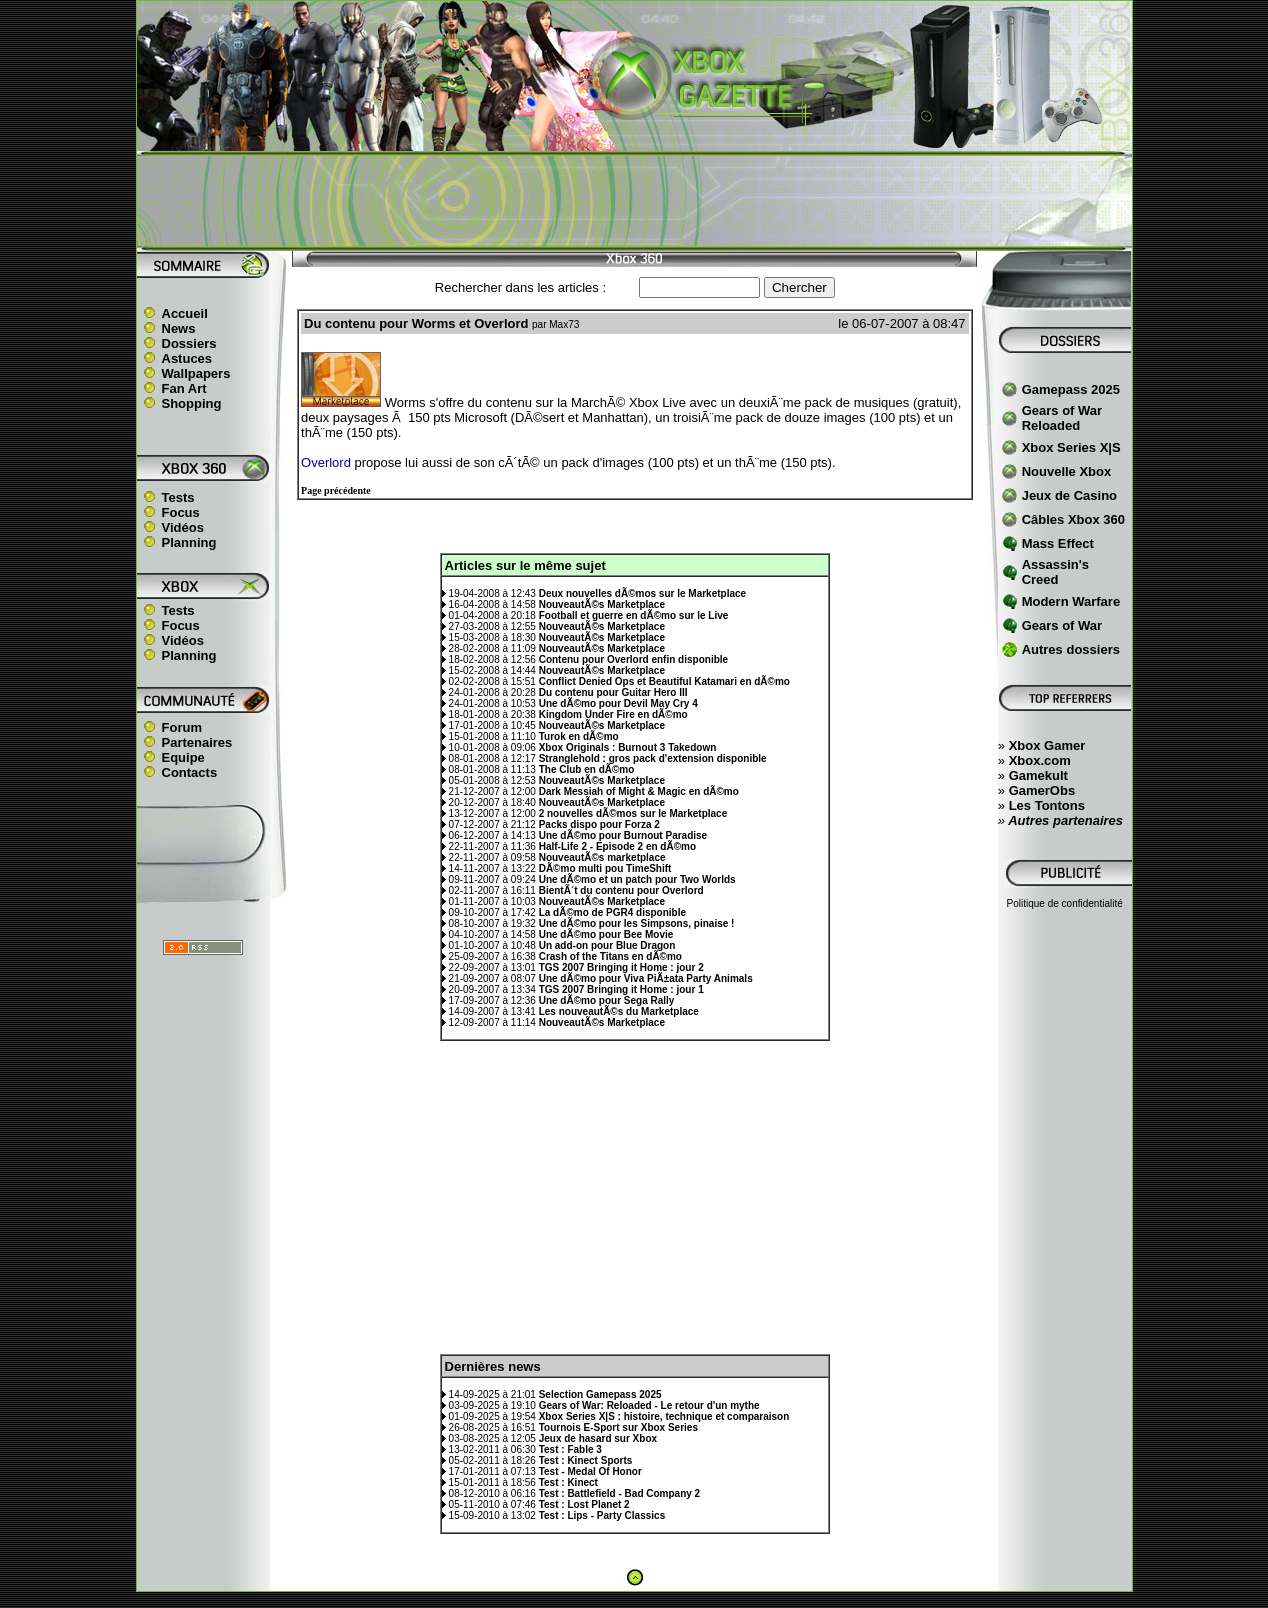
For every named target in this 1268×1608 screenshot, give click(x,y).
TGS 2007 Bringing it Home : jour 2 (621, 967)
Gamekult (1038, 775)
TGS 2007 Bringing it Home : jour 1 (621, 989)
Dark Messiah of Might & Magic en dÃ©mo (639, 791)
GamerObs (1042, 790)
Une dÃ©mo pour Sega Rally (607, 1000)
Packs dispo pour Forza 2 (599, 824)
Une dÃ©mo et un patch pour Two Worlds (637, 879)
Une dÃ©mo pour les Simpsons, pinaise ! (637, 923)
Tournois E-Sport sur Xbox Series (618, 1427)
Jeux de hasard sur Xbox (598, 1438)
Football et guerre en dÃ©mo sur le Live (634, 615)
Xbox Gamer (1047, 745)
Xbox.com (1040, 760)
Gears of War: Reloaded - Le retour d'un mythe (649, 1405)
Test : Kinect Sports (586, 1460)
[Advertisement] (634, 201)
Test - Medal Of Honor (590, 1471)
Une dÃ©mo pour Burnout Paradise (623, 835)
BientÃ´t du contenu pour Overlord (621, 890)
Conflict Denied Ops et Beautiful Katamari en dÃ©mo (664, 681)
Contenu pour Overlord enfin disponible (633, 659)
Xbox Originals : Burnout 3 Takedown (628, 747)
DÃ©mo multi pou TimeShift (605, 868)
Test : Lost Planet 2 (584, 1504)
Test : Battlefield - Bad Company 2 (620, 1493)
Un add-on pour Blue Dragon (607, 945)
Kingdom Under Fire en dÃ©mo (613, 714)
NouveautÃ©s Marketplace (602, 604)
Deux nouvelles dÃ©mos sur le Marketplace (642, 593)
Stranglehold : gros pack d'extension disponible (653, 758)
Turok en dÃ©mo (579, 736)
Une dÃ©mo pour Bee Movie (606, 934)
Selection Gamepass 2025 (600, 1394)
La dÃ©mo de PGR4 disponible (612, 912)
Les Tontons (1047, 805)
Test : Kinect (568, 1482)
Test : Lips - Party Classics (602, 1515)
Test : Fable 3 (570, 1449)
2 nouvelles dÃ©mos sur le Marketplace (633, 813)
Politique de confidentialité (1065, 903)
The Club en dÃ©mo (587, 769)
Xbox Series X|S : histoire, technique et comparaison (664, 1416)
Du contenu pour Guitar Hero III (613, 692)
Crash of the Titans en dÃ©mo (610, 956)
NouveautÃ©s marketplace (602, 857)
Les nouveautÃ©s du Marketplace (619, 1011)
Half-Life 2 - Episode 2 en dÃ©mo (617, 846)
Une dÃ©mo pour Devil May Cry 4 (618, 703)
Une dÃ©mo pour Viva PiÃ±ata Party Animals (646, 978)
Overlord (326, 462)
